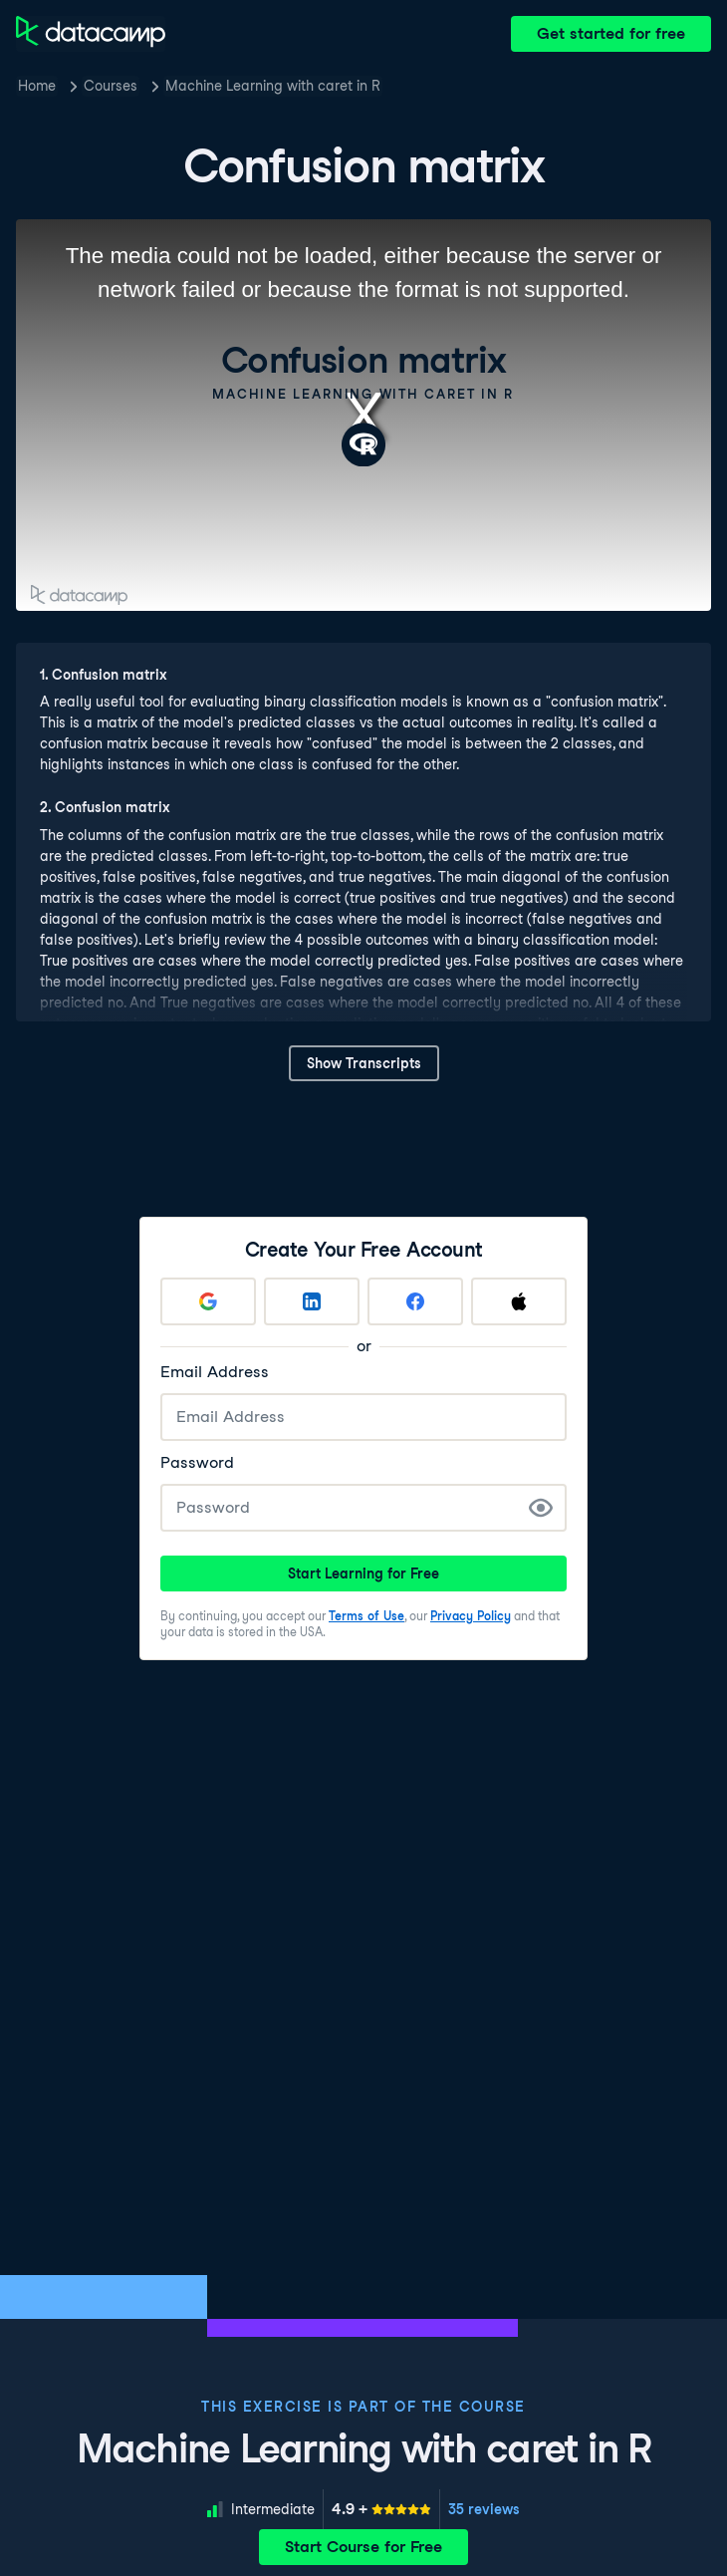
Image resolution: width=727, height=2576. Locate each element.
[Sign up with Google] (208, 1301)
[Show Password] (541, 1508)
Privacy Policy (470, 1615)
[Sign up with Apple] (519, 1301)
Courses (110, 86)
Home (37, 86)
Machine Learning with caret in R (272, 86)
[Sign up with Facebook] (415, 1301)
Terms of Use (366, 1615)
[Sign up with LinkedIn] (312, 1301)
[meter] (381, 2509)
